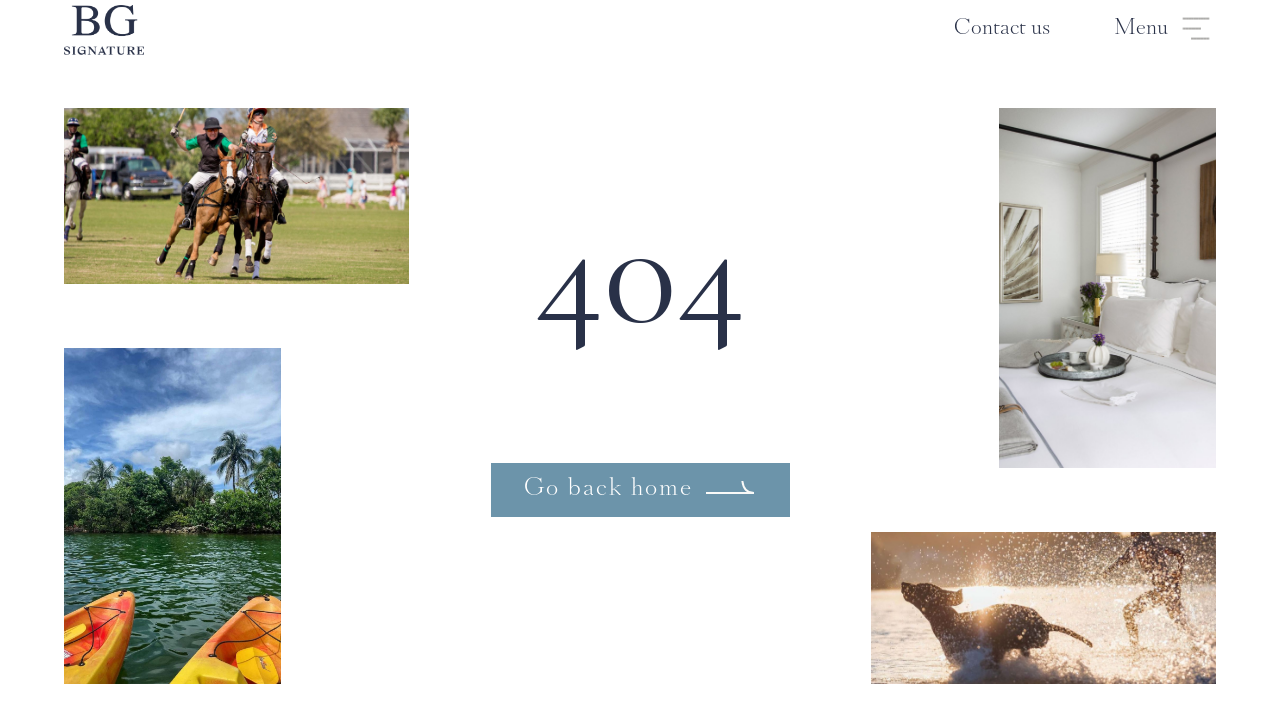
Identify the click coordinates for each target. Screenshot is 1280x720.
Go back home (608, 490)
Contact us (1002, 29)
